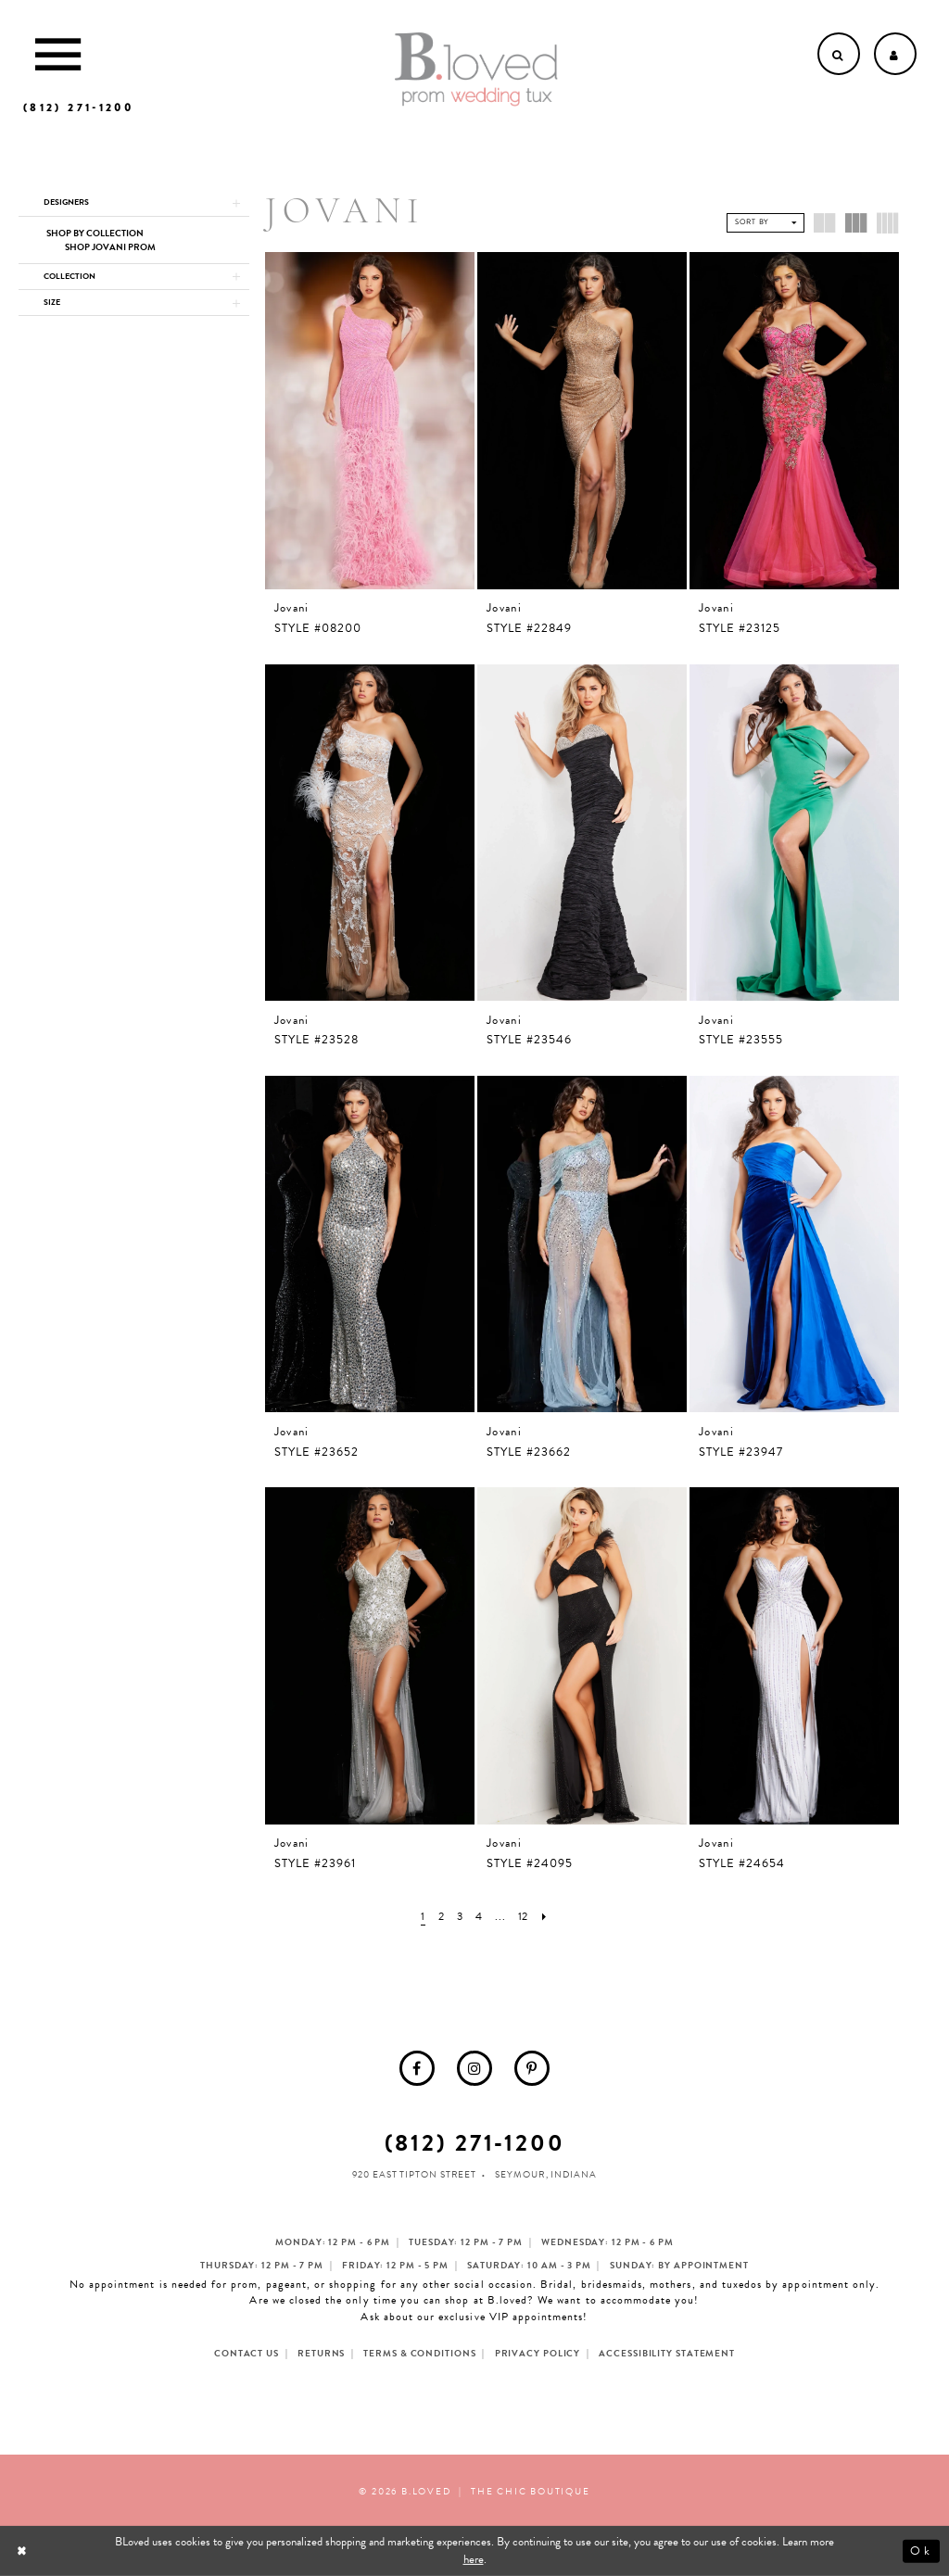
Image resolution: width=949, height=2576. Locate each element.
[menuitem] (417, 2068)
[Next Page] (548, 1916)
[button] (134, 204)
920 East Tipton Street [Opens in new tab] (414, 2174)
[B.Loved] (476, 69)
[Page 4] (478, 1916)
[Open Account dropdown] (895, 53)
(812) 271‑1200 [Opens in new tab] (475, 2143)
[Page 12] (525, 1916)
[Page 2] (439, 1916)
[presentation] (369, 420)
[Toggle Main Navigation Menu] (57, 53)
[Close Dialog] (23, 2550)
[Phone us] (78, 107)
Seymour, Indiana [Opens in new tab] (545, 2174)
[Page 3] (458, 1916)
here (473, 2559)
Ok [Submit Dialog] (920, 2551)
